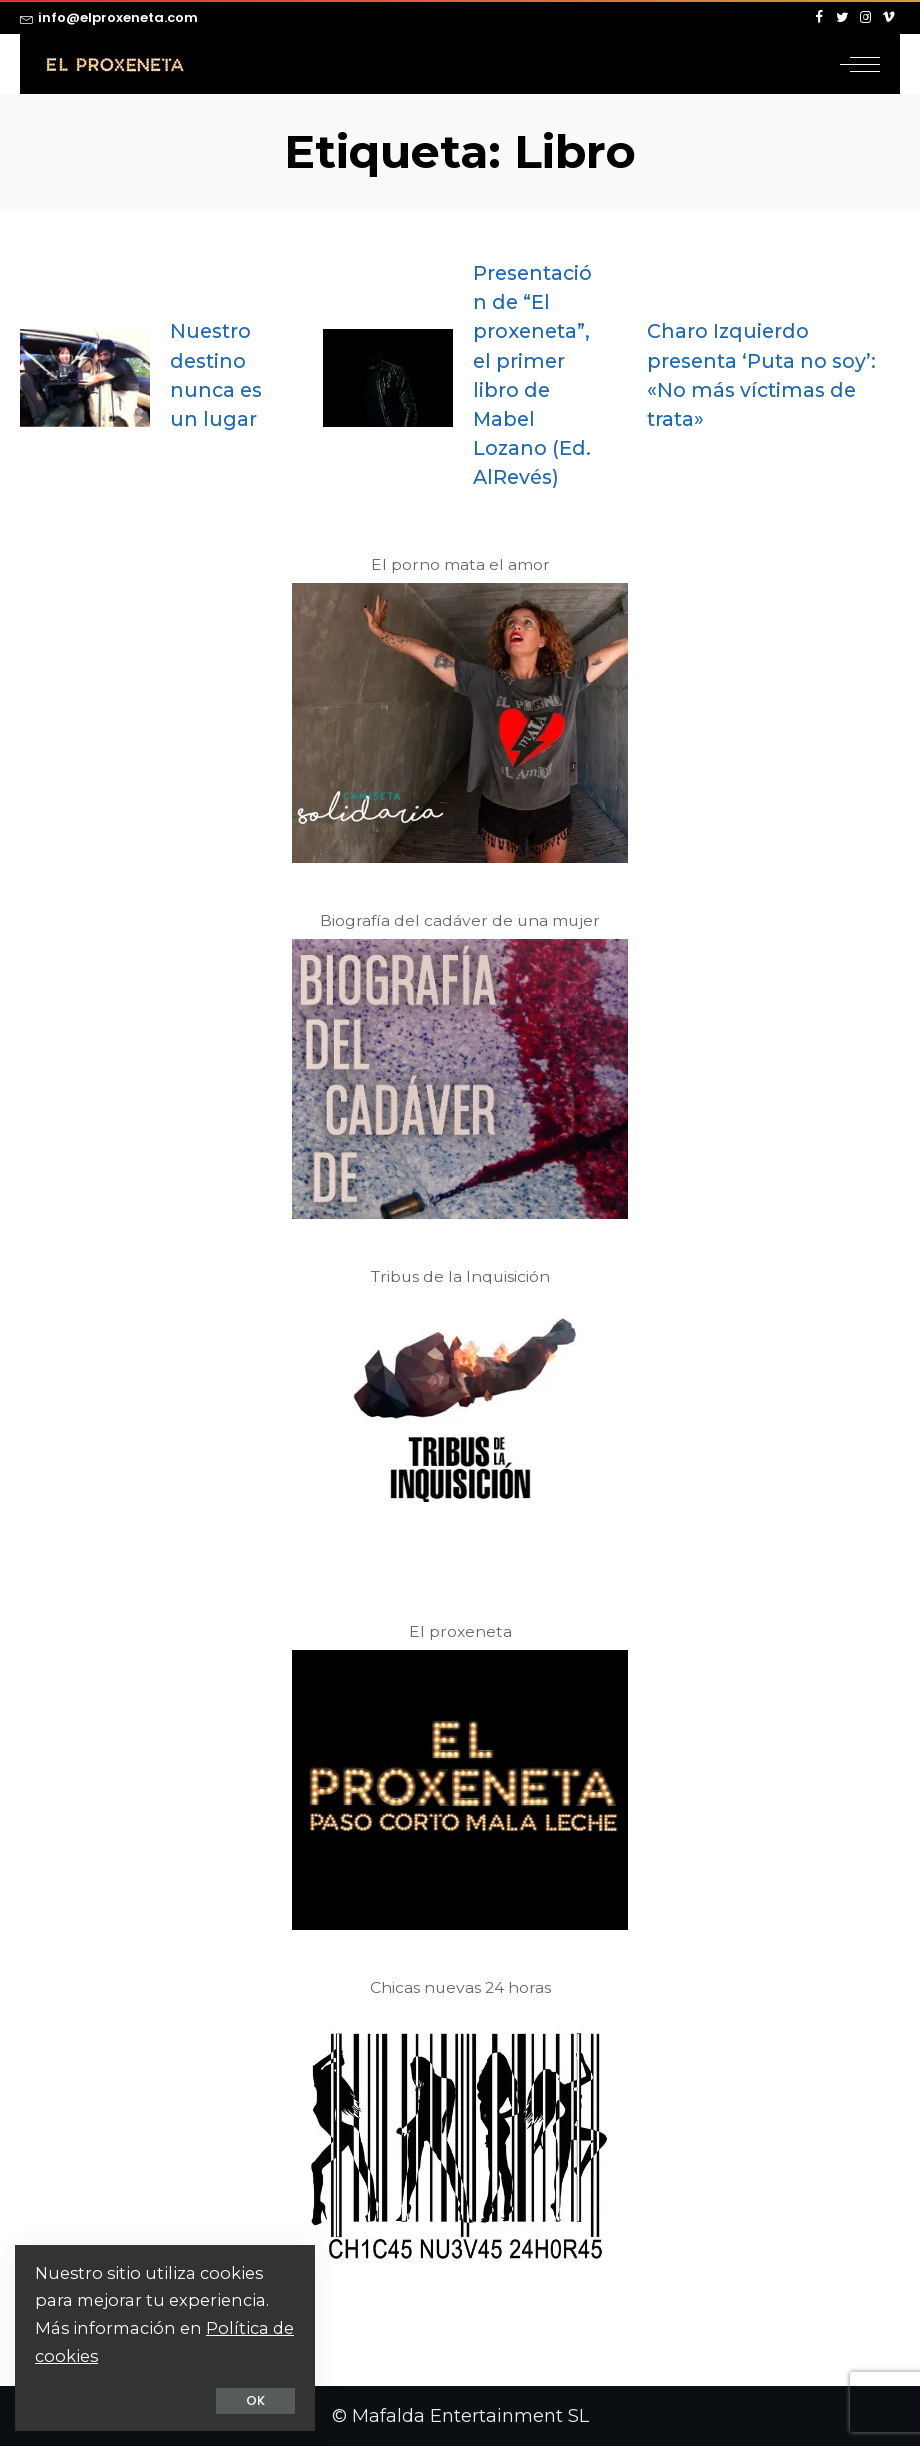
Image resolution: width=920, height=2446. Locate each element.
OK (255, 2400)
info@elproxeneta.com (109, 17)
